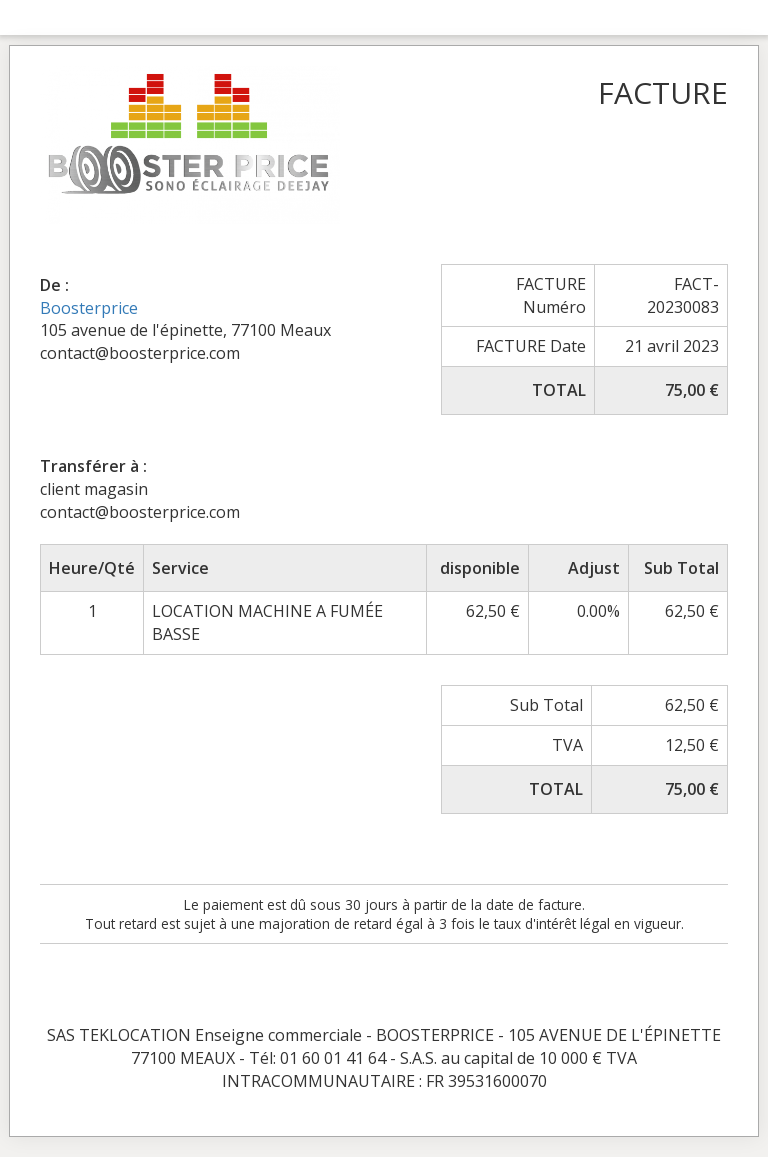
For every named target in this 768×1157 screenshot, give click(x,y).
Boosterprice (89, 308)
